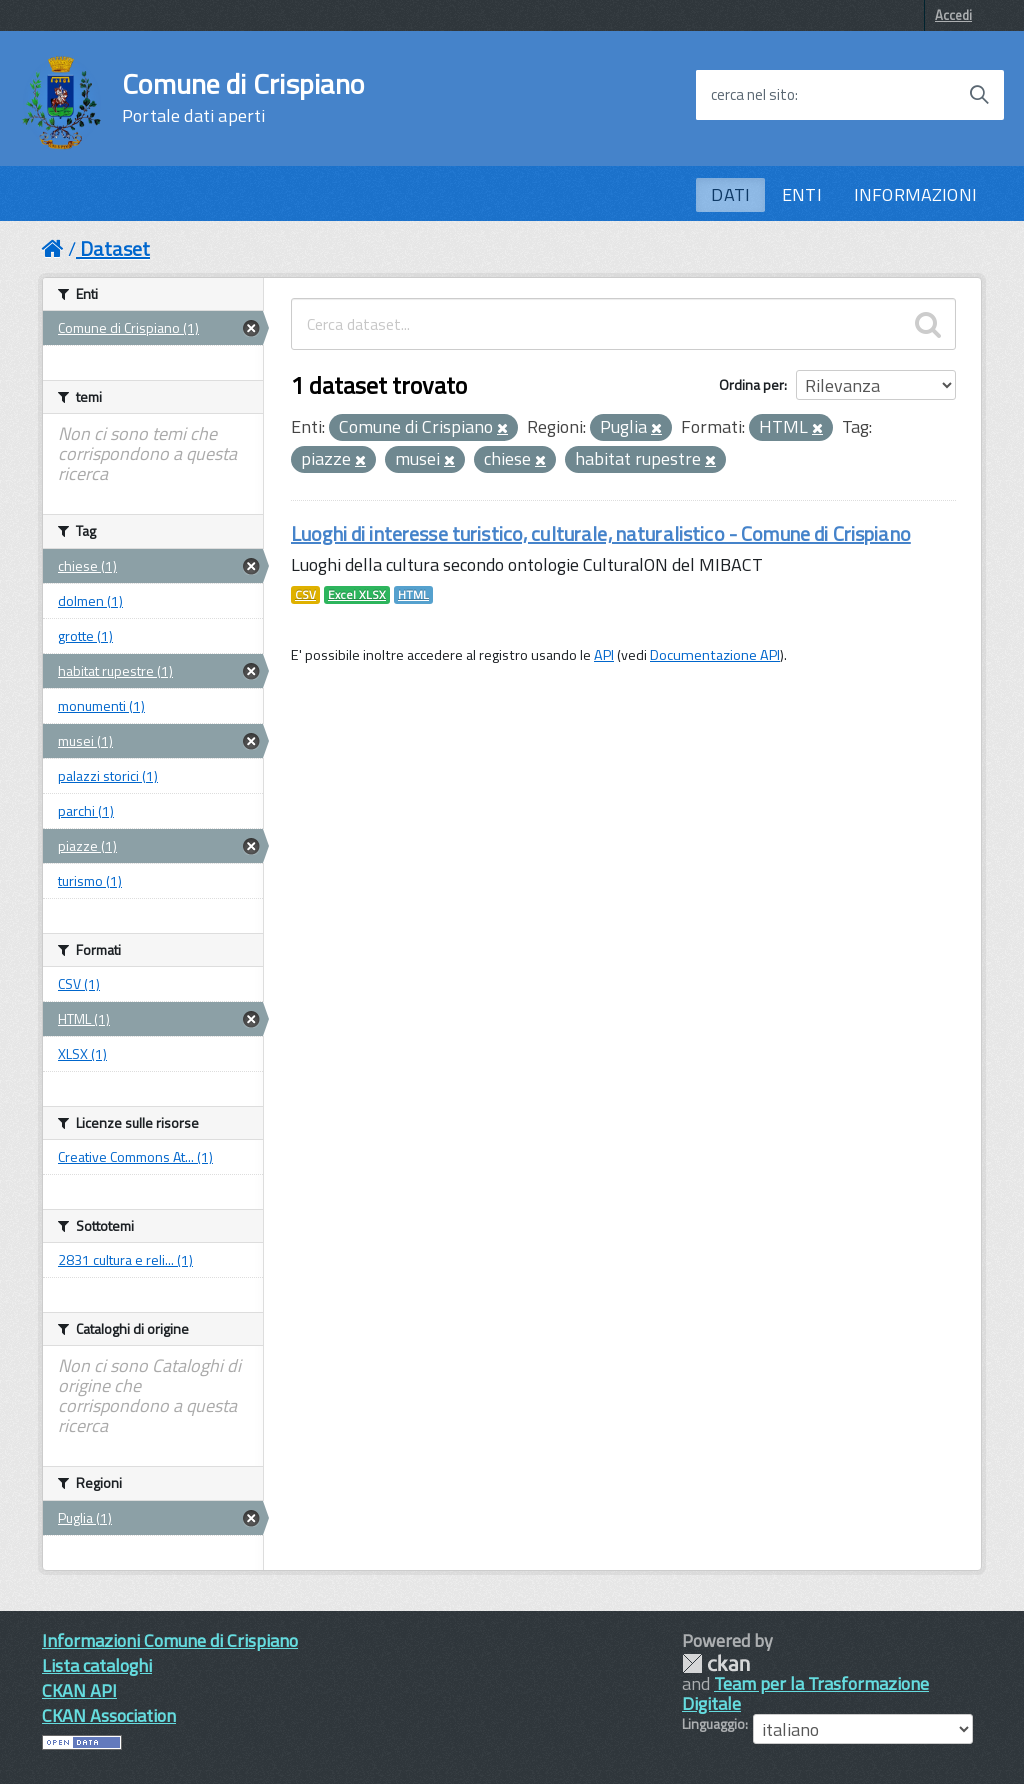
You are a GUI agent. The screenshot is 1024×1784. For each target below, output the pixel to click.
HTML (413, 595)
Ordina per (751, 384)
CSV (305, 595)
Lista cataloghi (97, 1665)
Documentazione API (715, 655)
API (604, 655)
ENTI (802, 194)
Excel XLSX (357, 595)
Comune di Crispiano (243, 98)
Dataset (115, 248)
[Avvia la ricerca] (979, 95)
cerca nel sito (753, 95)
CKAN (716, 1663)
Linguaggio (713, 1724)
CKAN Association (109, 1715)
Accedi (953, 15)
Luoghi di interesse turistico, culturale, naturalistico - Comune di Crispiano (601, 533)
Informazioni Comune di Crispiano (170, 1640)
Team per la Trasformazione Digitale (805, 1693)
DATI (730, 194)
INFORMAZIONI (915, 194)
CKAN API (79, 1690)
